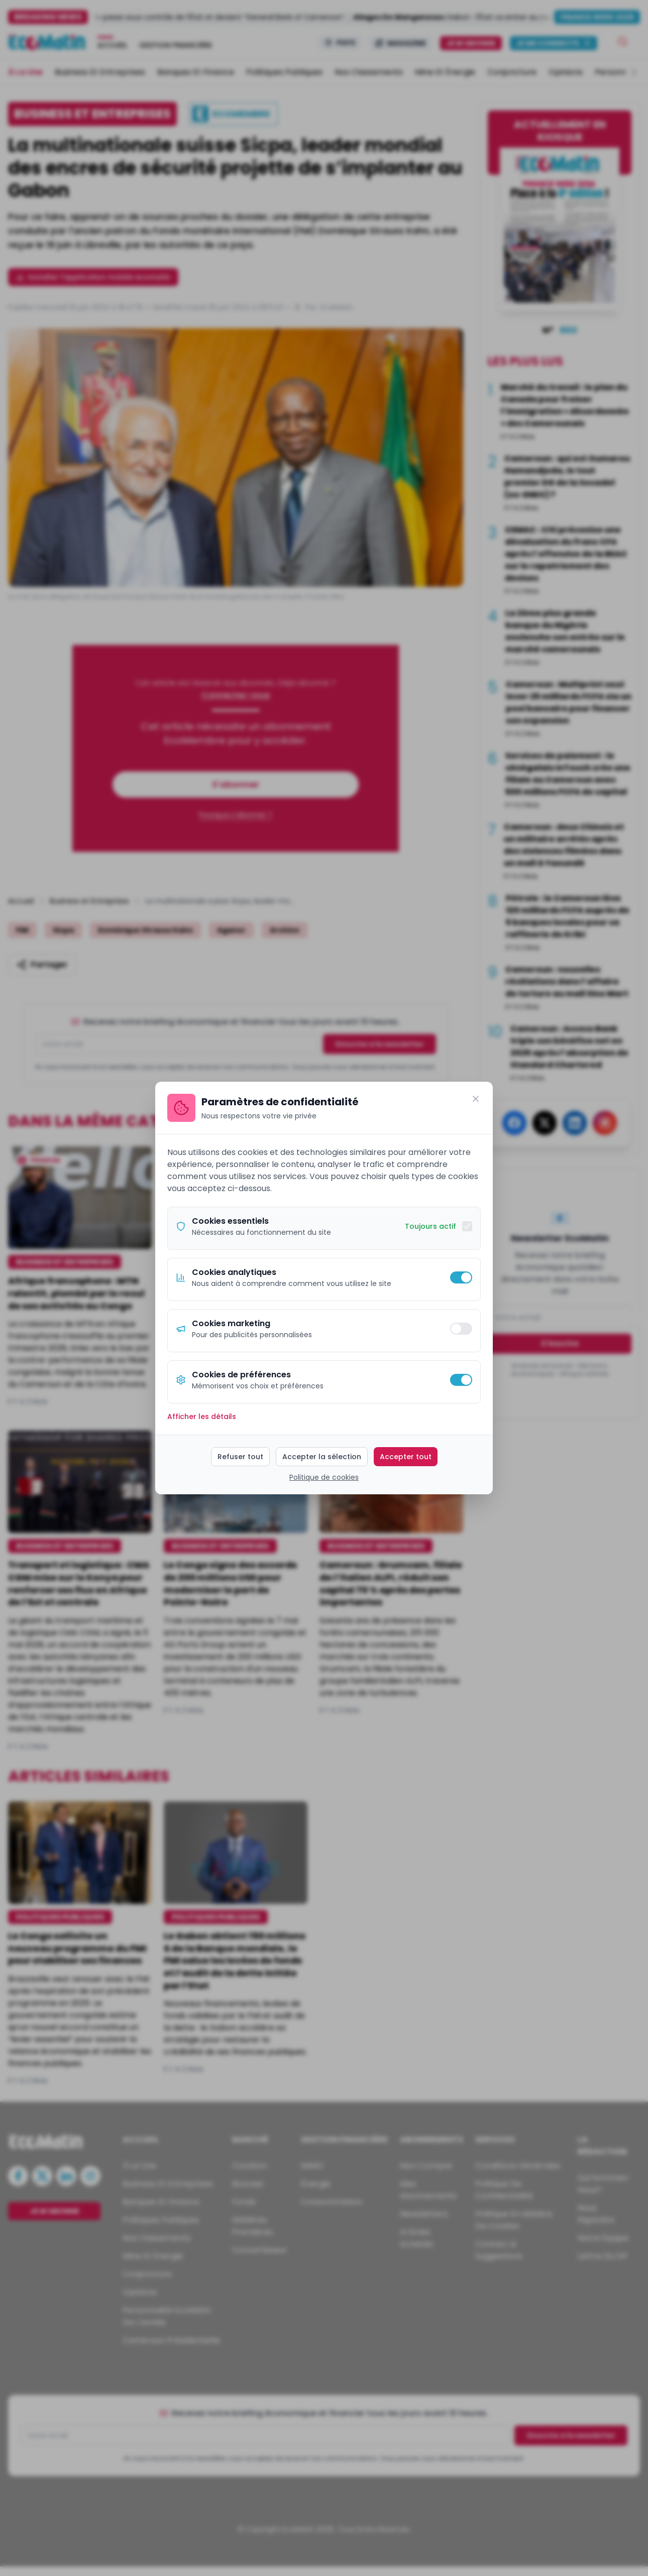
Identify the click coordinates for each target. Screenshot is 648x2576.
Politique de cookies (324, 1477)
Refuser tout (240, 1457)
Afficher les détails (201, 1416)
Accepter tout (405, 1457)
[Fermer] (476, 1099)
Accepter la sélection (321, 1457)
